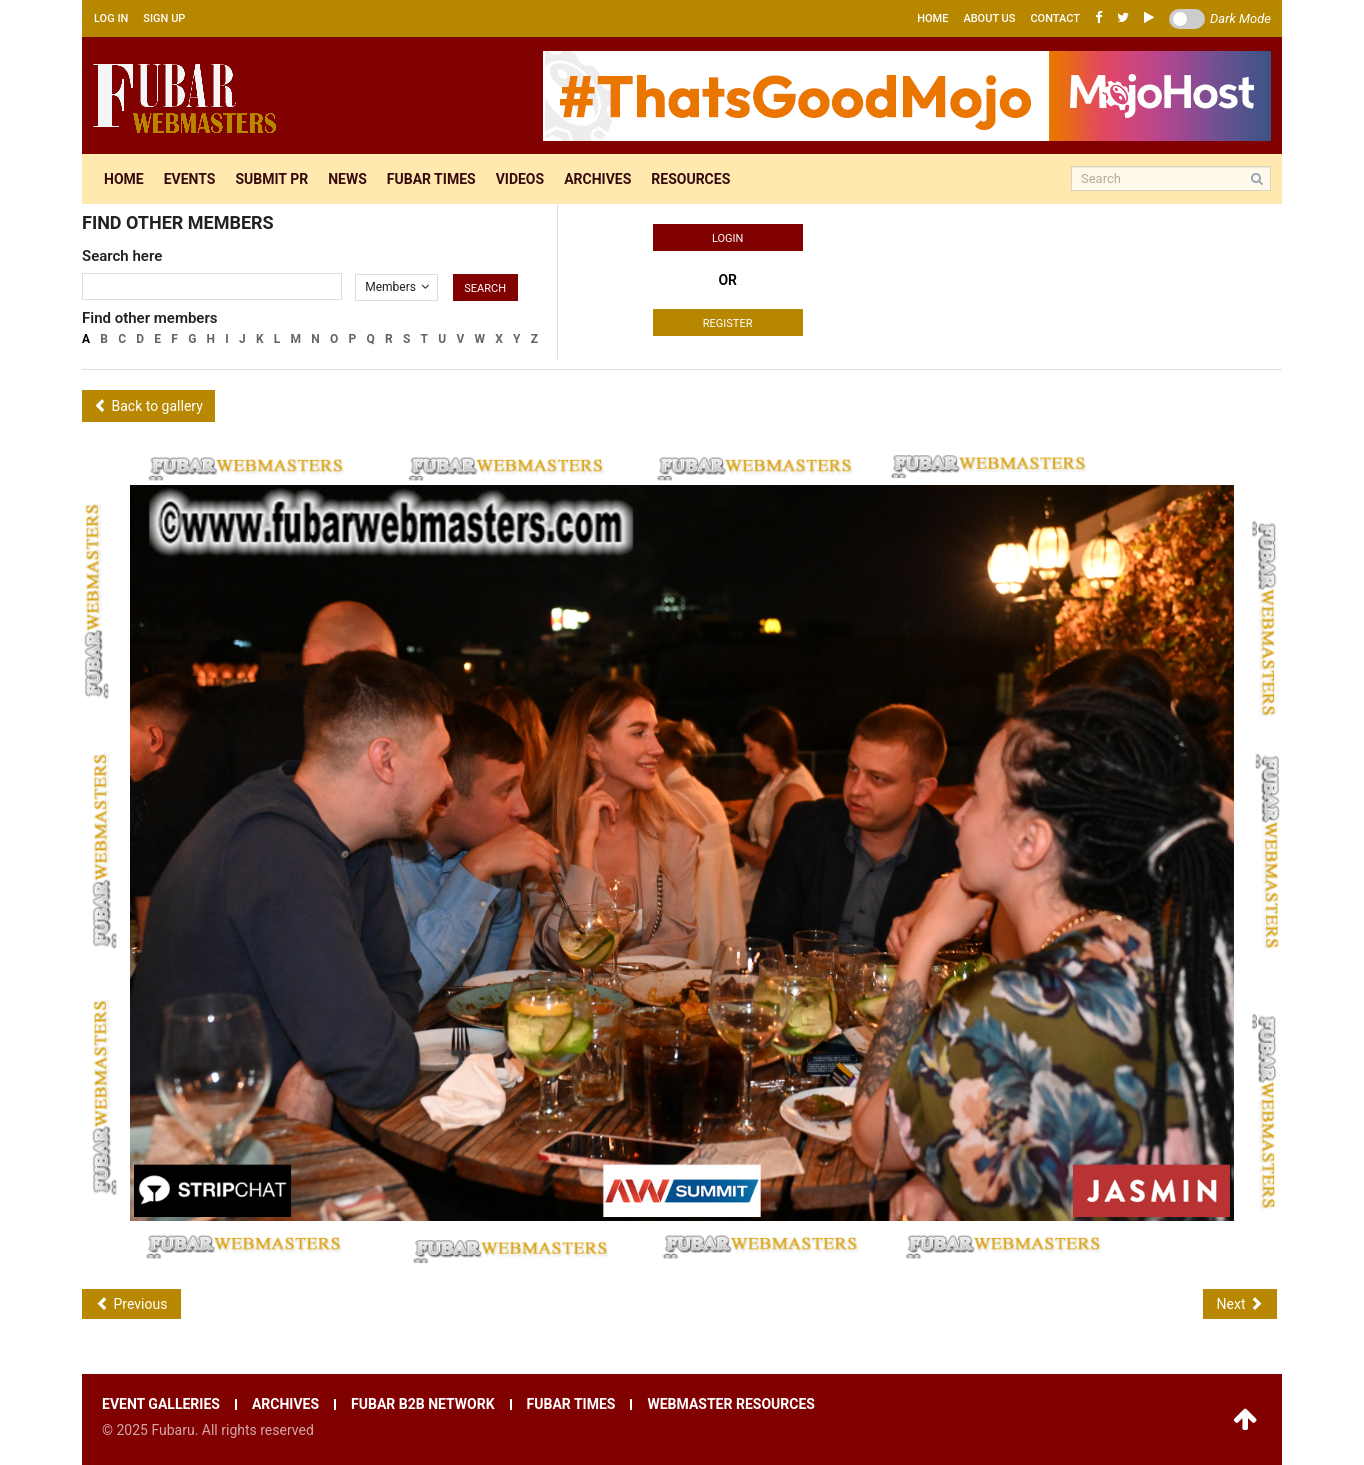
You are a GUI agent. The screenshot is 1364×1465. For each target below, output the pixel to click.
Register (728, 323)
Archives (597, 179)
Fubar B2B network (423, 1404)
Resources (690, 179)
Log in (111, 18)
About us (989, 18)
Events (190, 179)
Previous (131, 1304)
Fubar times (431, 179)
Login (727, 238)
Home (932, 18)
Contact (1055, 18)
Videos (520, 179)
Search (485, 288)
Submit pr (271, 179)
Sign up (164, 18)
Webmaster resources (730, 1404)
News (347, 179)
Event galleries (161, 1404)
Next (1240, 1304)
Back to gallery (148, 406)
